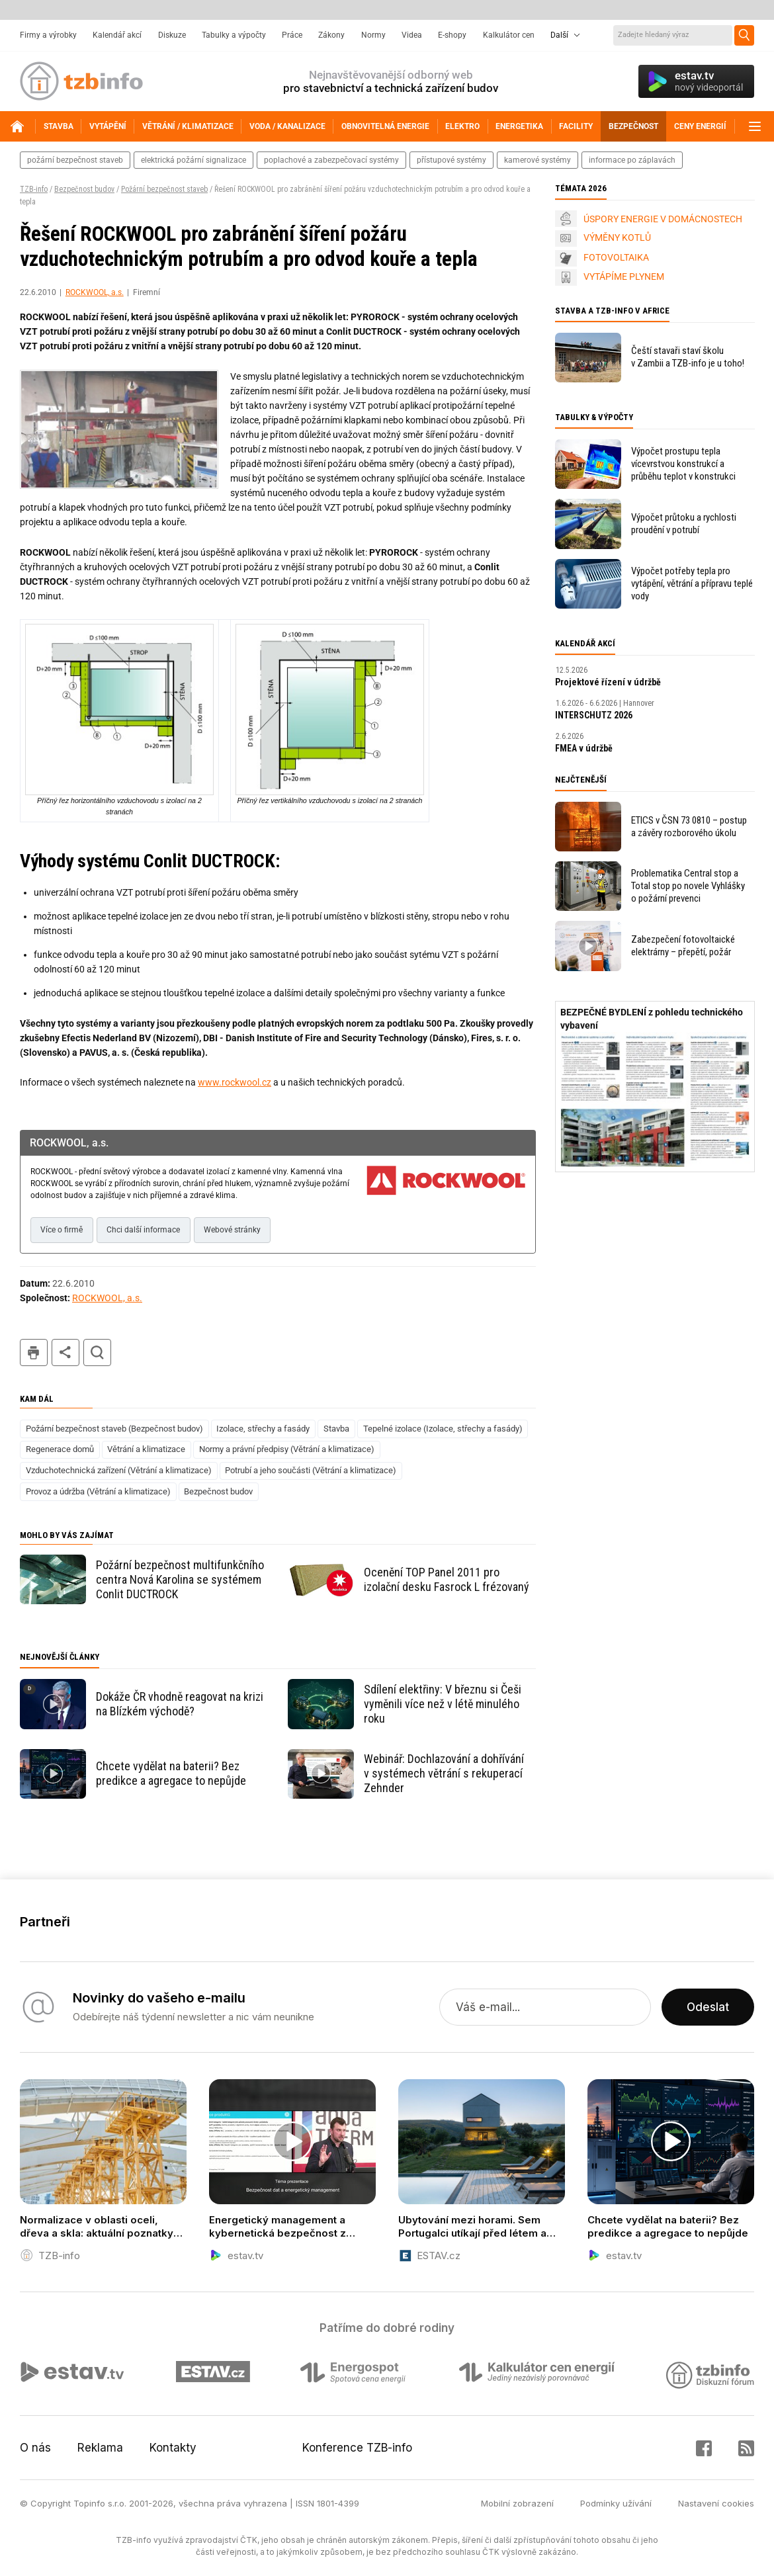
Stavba (336, 1429)
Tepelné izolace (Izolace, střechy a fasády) (443, 1429)
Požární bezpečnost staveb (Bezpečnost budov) (114, 1429)
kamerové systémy (537, 160)
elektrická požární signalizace (193, 160)
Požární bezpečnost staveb (164, 189)
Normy (373, 35)
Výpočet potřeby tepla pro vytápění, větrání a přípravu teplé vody (692, 583)
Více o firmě (61, 1229)
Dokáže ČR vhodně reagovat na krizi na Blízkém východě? (179, 1704)
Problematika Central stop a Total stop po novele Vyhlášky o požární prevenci (688, 885)
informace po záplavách (632, 160)
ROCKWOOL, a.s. (94, 292)
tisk (34, 1352)
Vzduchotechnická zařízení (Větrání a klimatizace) (119, 1470)
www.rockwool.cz (234, 1082)
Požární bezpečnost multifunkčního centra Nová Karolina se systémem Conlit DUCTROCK (180, 1579)
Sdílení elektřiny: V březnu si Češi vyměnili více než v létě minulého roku (442, 1703)
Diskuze (172, 35)
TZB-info (34, 189)
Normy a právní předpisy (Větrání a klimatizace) (286, 1449)
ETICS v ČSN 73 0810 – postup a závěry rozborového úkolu (689, 826)
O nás (35, 2447)
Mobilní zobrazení (517, 2503)
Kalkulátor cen (509, 35)
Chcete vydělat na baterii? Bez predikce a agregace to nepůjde (171, 1773)
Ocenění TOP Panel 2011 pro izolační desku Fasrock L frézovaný (446, 1579)
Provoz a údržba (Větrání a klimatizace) (98, 1491)
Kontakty (173, 2447)
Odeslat (708, 2007)
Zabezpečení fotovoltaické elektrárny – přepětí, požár (683, 945)
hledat (97, 1352)
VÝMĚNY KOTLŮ (617, 237)
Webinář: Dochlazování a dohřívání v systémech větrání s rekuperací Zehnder (444, 1773)
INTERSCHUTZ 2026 (593, 715)
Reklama (100, 2447)
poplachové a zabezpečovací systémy (331, 160)
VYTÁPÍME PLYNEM (623, 276)
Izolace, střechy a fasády (263, 1429)
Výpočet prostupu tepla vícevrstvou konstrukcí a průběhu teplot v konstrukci (683, 463)
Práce (292, 35)
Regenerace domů (60, 1449)
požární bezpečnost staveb (75, 160)
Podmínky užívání (616, 2503)
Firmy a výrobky (48, 35)
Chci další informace (143, 1229)
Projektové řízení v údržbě (608, 682)
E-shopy (452, 35)
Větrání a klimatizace (146, 1449)
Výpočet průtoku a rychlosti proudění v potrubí (683, 523)
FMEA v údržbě (584, 748)
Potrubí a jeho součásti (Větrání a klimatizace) (310, 1470)
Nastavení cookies (716, 2503)
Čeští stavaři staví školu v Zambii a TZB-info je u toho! (687, 357)
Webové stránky (232, 1229)
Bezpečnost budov (84, 189)
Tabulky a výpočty (234, 35)
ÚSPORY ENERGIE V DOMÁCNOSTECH (662, 219)
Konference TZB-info (357, 2447)
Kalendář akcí (117, 35)
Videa (412, 35)
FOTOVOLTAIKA (616, 257)
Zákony (331, 35)
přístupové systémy (451, 160)
